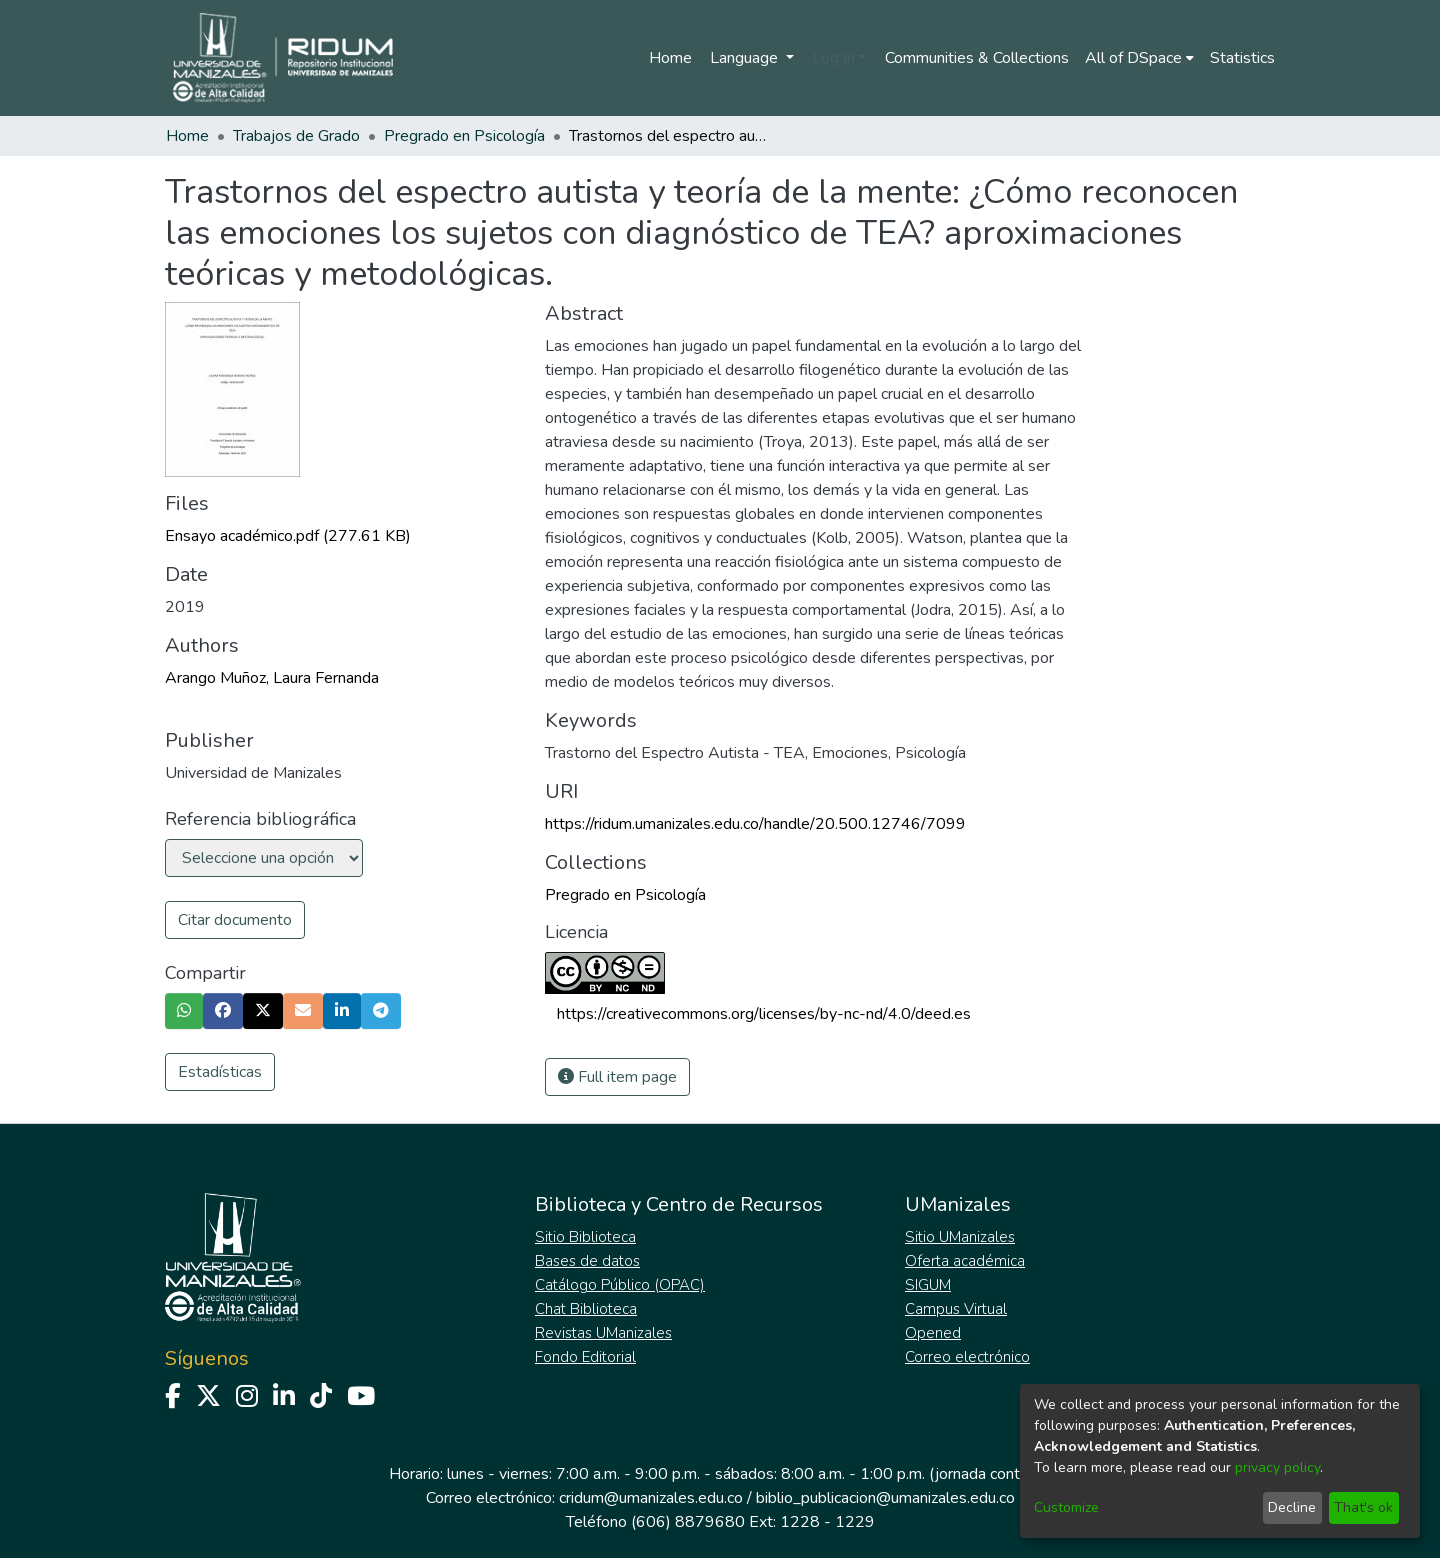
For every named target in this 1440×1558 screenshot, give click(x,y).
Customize (1066, 1507)
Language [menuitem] (746, 58)
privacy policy (1277, 1467)
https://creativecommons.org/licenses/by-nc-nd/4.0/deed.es (764, 1014)
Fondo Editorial (585, 1357)
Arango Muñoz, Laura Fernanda (272, 678)
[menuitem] (1139, 58)
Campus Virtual (956, 1309)
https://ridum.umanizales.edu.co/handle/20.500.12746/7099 (755, 824)
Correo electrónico (967, 1357)
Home (670, 58)
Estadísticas (220, 1072)
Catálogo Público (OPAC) (620, 1285)
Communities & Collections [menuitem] (977, 58)
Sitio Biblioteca (585, 1237)
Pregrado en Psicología (464, 136)
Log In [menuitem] (833, 58)
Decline (1292, 1507)
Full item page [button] (617, 1077)
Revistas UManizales (603, 1333)
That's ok (1363, 1507)
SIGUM (928, 1285)
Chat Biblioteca (586, 1309)
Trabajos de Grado (296, 136)
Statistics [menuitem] (1242, 58)
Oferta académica (965, 1261)
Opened (933, 1333)
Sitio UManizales (960, 1237)
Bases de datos (587, 1261)
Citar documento (235, 920)
